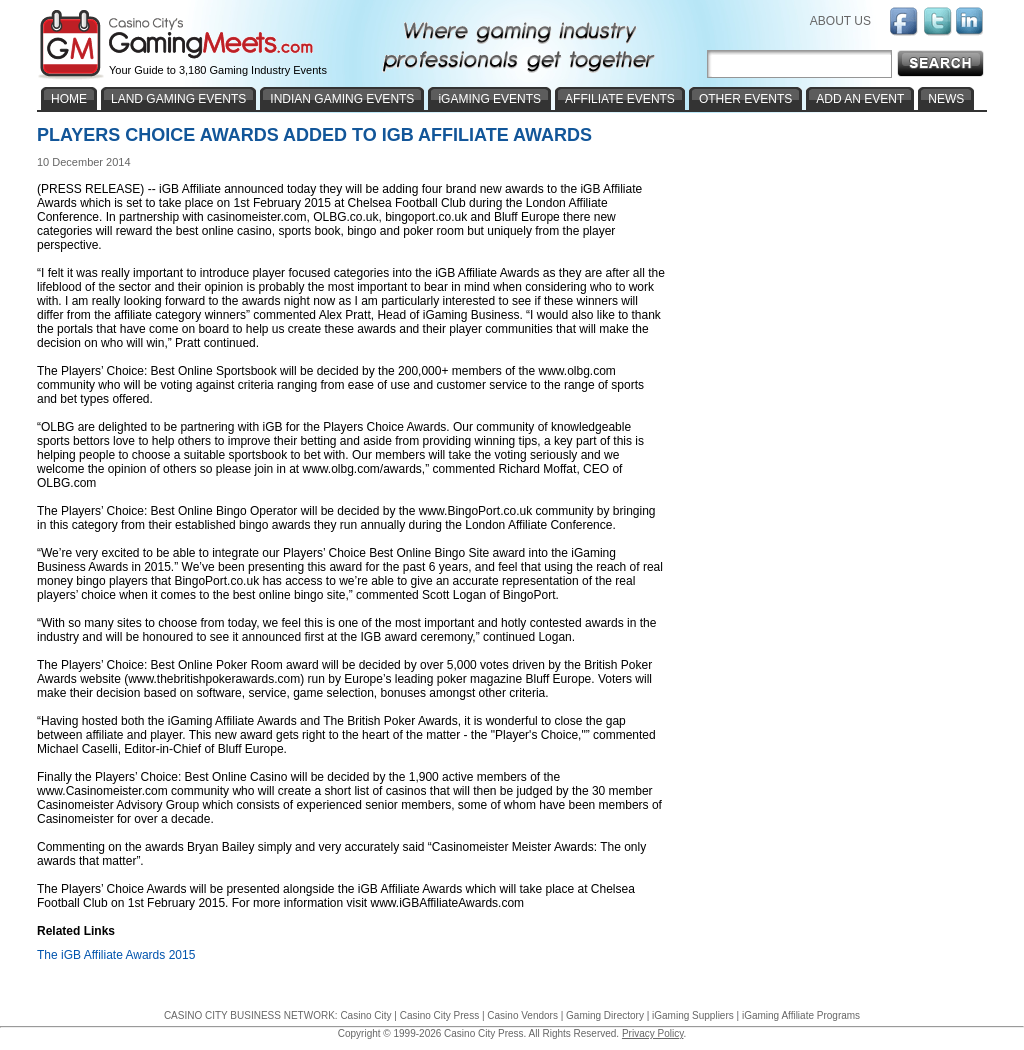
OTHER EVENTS (745, 99)
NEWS (946, 99)
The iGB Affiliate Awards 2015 (116, 955)
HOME (69, 99)
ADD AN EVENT (860, 99)
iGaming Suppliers (693, 1015)
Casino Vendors (522, 1015)
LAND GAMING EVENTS (178, 99)
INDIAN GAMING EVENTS (342, 99)
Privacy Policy (653, 1033)
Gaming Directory (605, 1015)
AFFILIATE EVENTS (620, 99)
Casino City (365, 1015)
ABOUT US (840, 21)
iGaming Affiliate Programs (801, 1015)
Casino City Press (439, 1015)
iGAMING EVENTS (489, 99)
